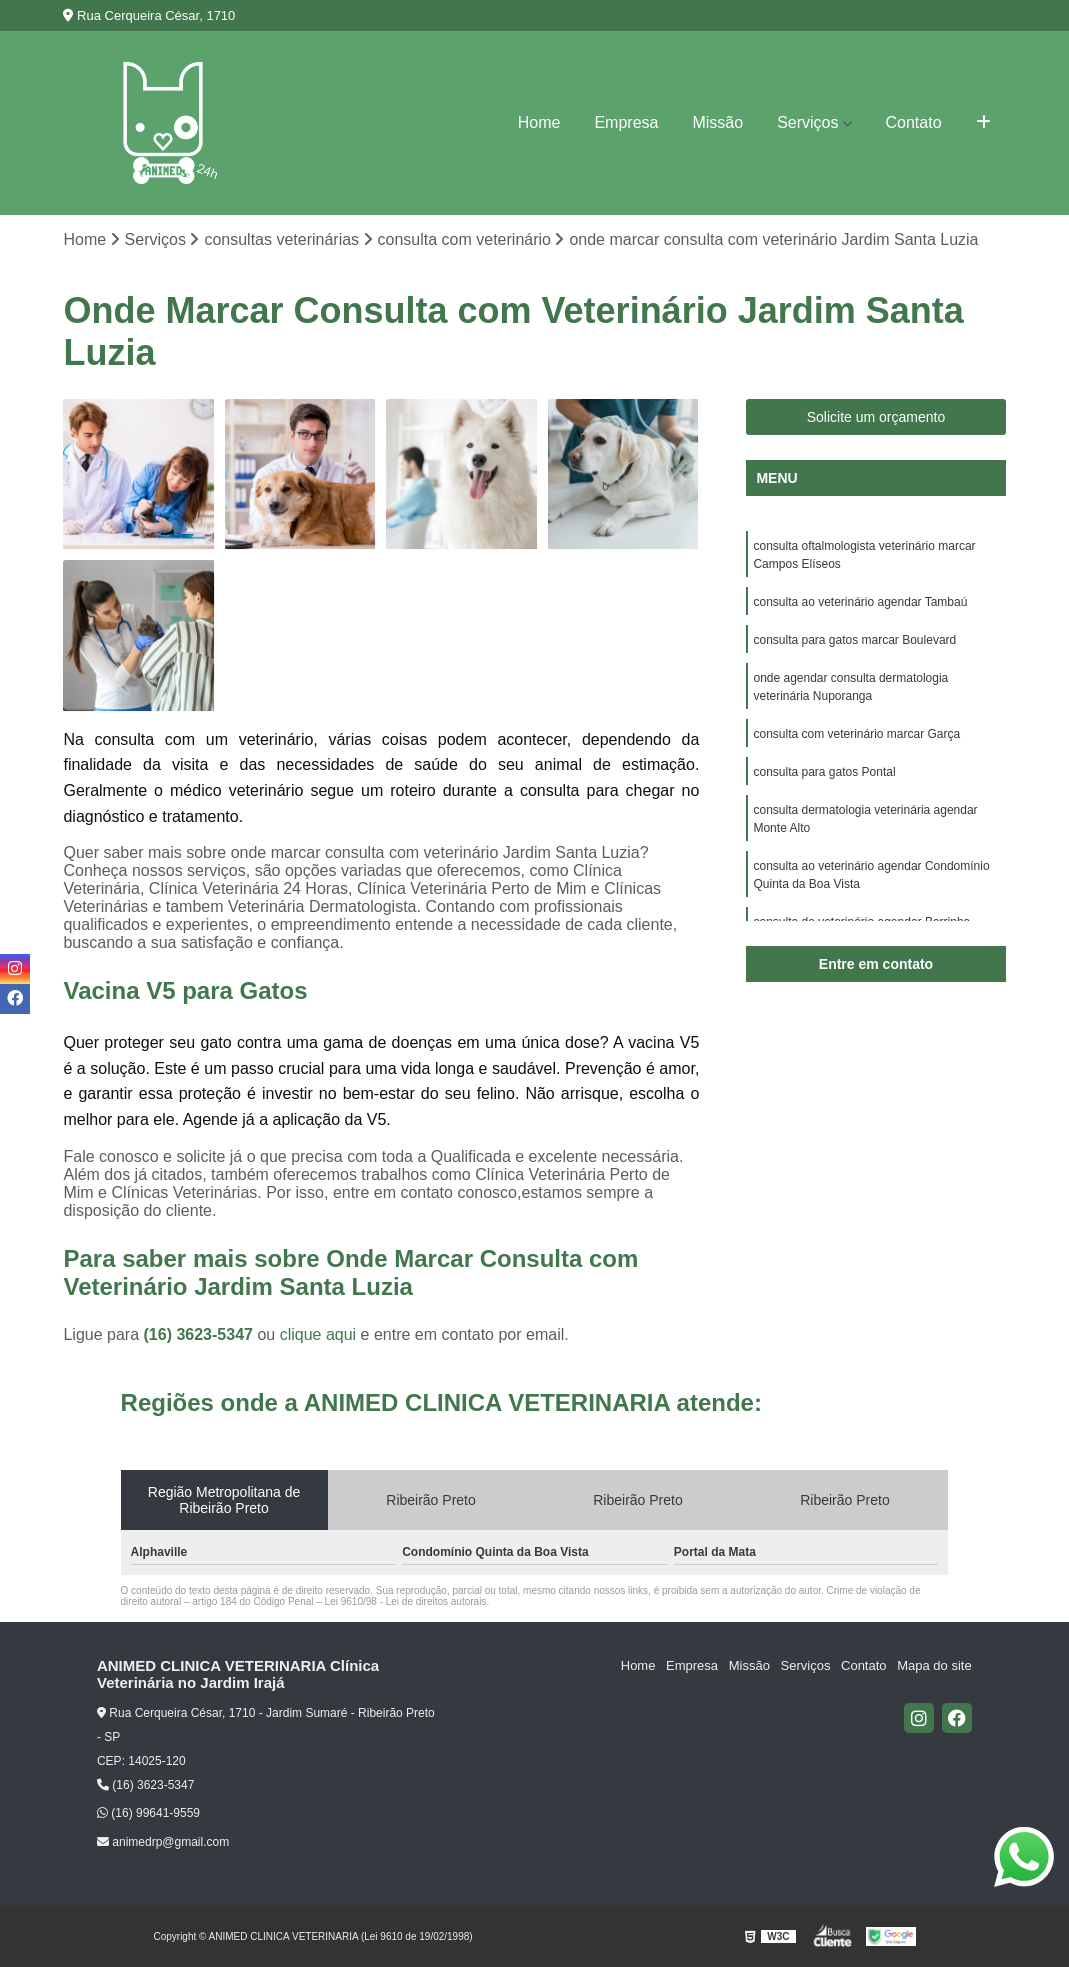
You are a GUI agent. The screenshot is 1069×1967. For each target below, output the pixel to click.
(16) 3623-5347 (201, 1334)
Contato (914, 122)
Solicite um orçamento (876, 417)
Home (539, 122)
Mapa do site (935, 1666)
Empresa (626, 122)
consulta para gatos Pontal (824, 772)
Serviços (807, 122)
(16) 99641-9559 (148, 1813)
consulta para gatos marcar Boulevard (854, 640)
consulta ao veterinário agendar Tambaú (860, 602)
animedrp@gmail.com (163, 1842)
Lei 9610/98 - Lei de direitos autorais (406, 1601)
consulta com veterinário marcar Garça (856, 734)
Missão (717, 122)
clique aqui (318, 1334)
